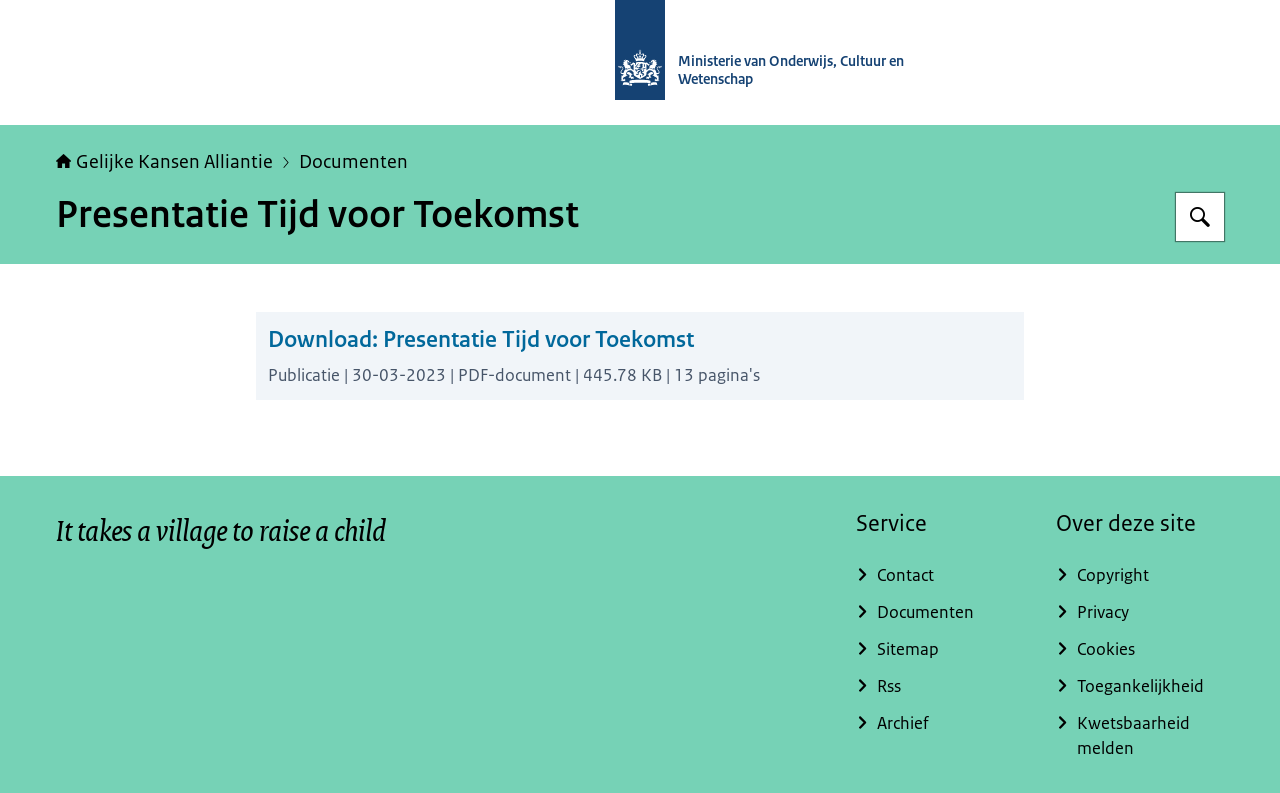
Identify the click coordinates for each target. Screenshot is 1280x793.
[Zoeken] (1200, 217)
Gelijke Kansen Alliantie (164, 162)
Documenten (353, 162)
